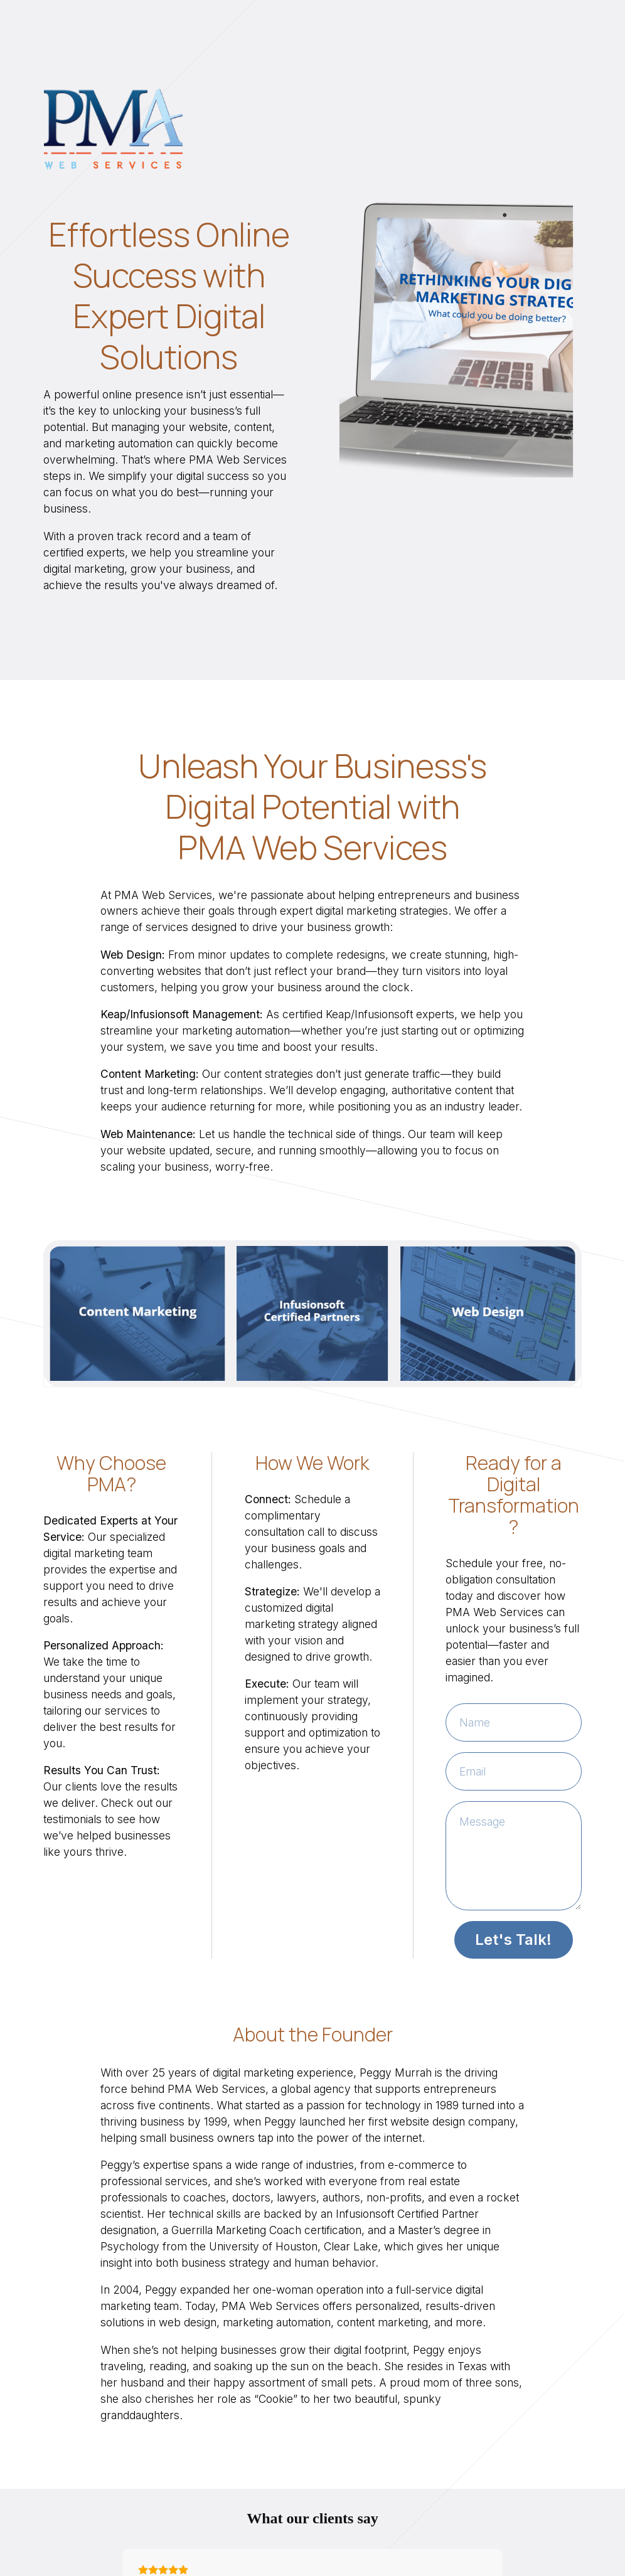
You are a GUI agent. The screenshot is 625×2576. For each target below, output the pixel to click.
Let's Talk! (513, 1939)
